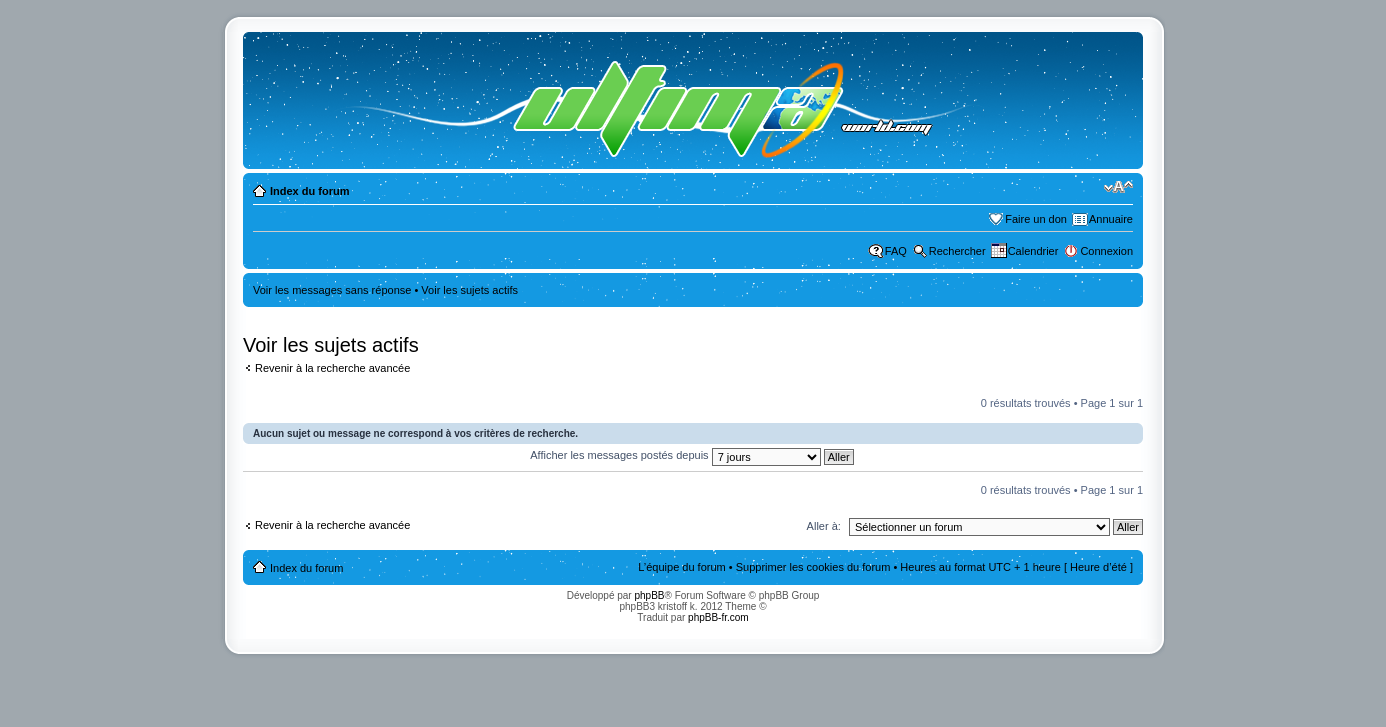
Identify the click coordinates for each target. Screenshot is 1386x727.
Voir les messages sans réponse (332, 290)
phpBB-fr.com (718, 617)
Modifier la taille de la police (1118, 187)
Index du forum (309, 191)
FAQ (896, 251)
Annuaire (1111, 219)
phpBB (649, 595)
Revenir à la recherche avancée (332, 368)
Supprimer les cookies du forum (813, 567)
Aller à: (824, 526)
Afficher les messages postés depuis (691, 455)
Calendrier (1033, 251)
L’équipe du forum (681, 567)
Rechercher (957, 251)
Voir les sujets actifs (469, 290)
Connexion (1106, 251)
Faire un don (1036, 219)
